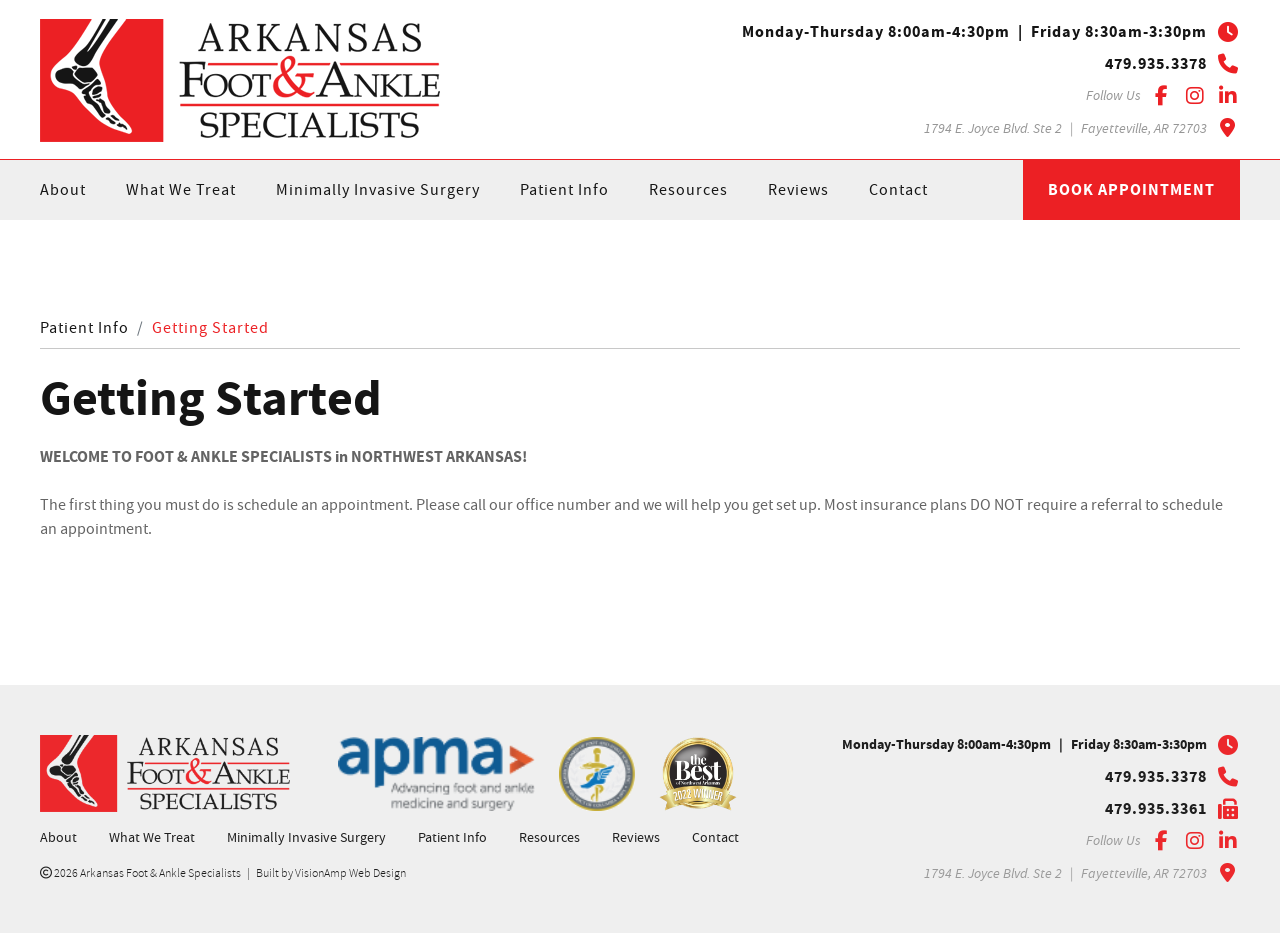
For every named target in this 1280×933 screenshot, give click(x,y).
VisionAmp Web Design (350, 873)
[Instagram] (1194, 96)
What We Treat (181, 190)
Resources (688, 190)
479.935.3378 (1156, 64)
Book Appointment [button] (1131, 190)
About (63, 190)
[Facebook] (1161, 96)
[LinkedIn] (1227, 96)
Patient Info (564, 190)
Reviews (798, 190)
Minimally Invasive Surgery (378, 190)
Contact (898, 190)
